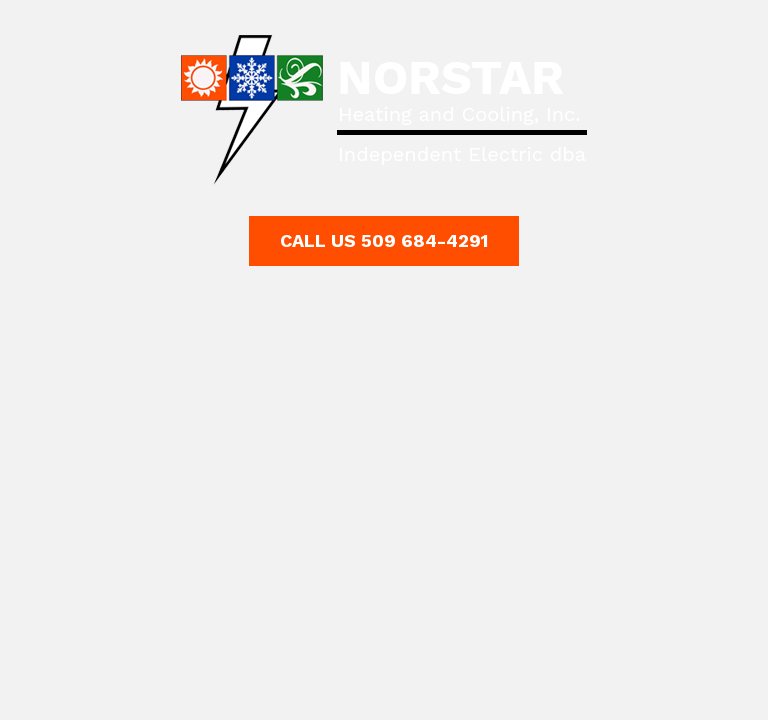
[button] (384, 241)
